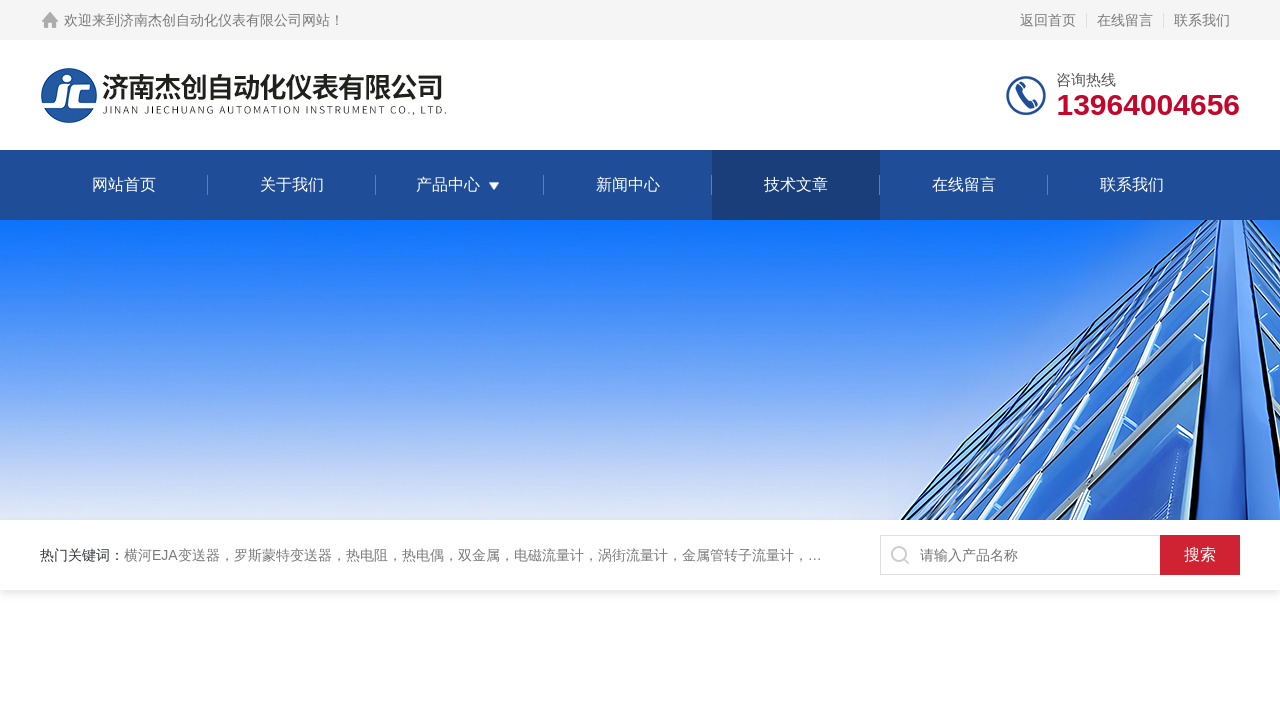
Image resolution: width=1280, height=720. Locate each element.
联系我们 (1202, 20)
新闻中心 (628, 184)
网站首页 (124, 184)
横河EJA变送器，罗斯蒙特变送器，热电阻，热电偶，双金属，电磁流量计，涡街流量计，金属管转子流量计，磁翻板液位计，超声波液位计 (557, 555)
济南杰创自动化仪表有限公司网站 (225, 20)
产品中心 (448, 184)
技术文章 (796, 184)
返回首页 (1048, 20)
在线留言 (1125, 20)
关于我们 (292, 184)
